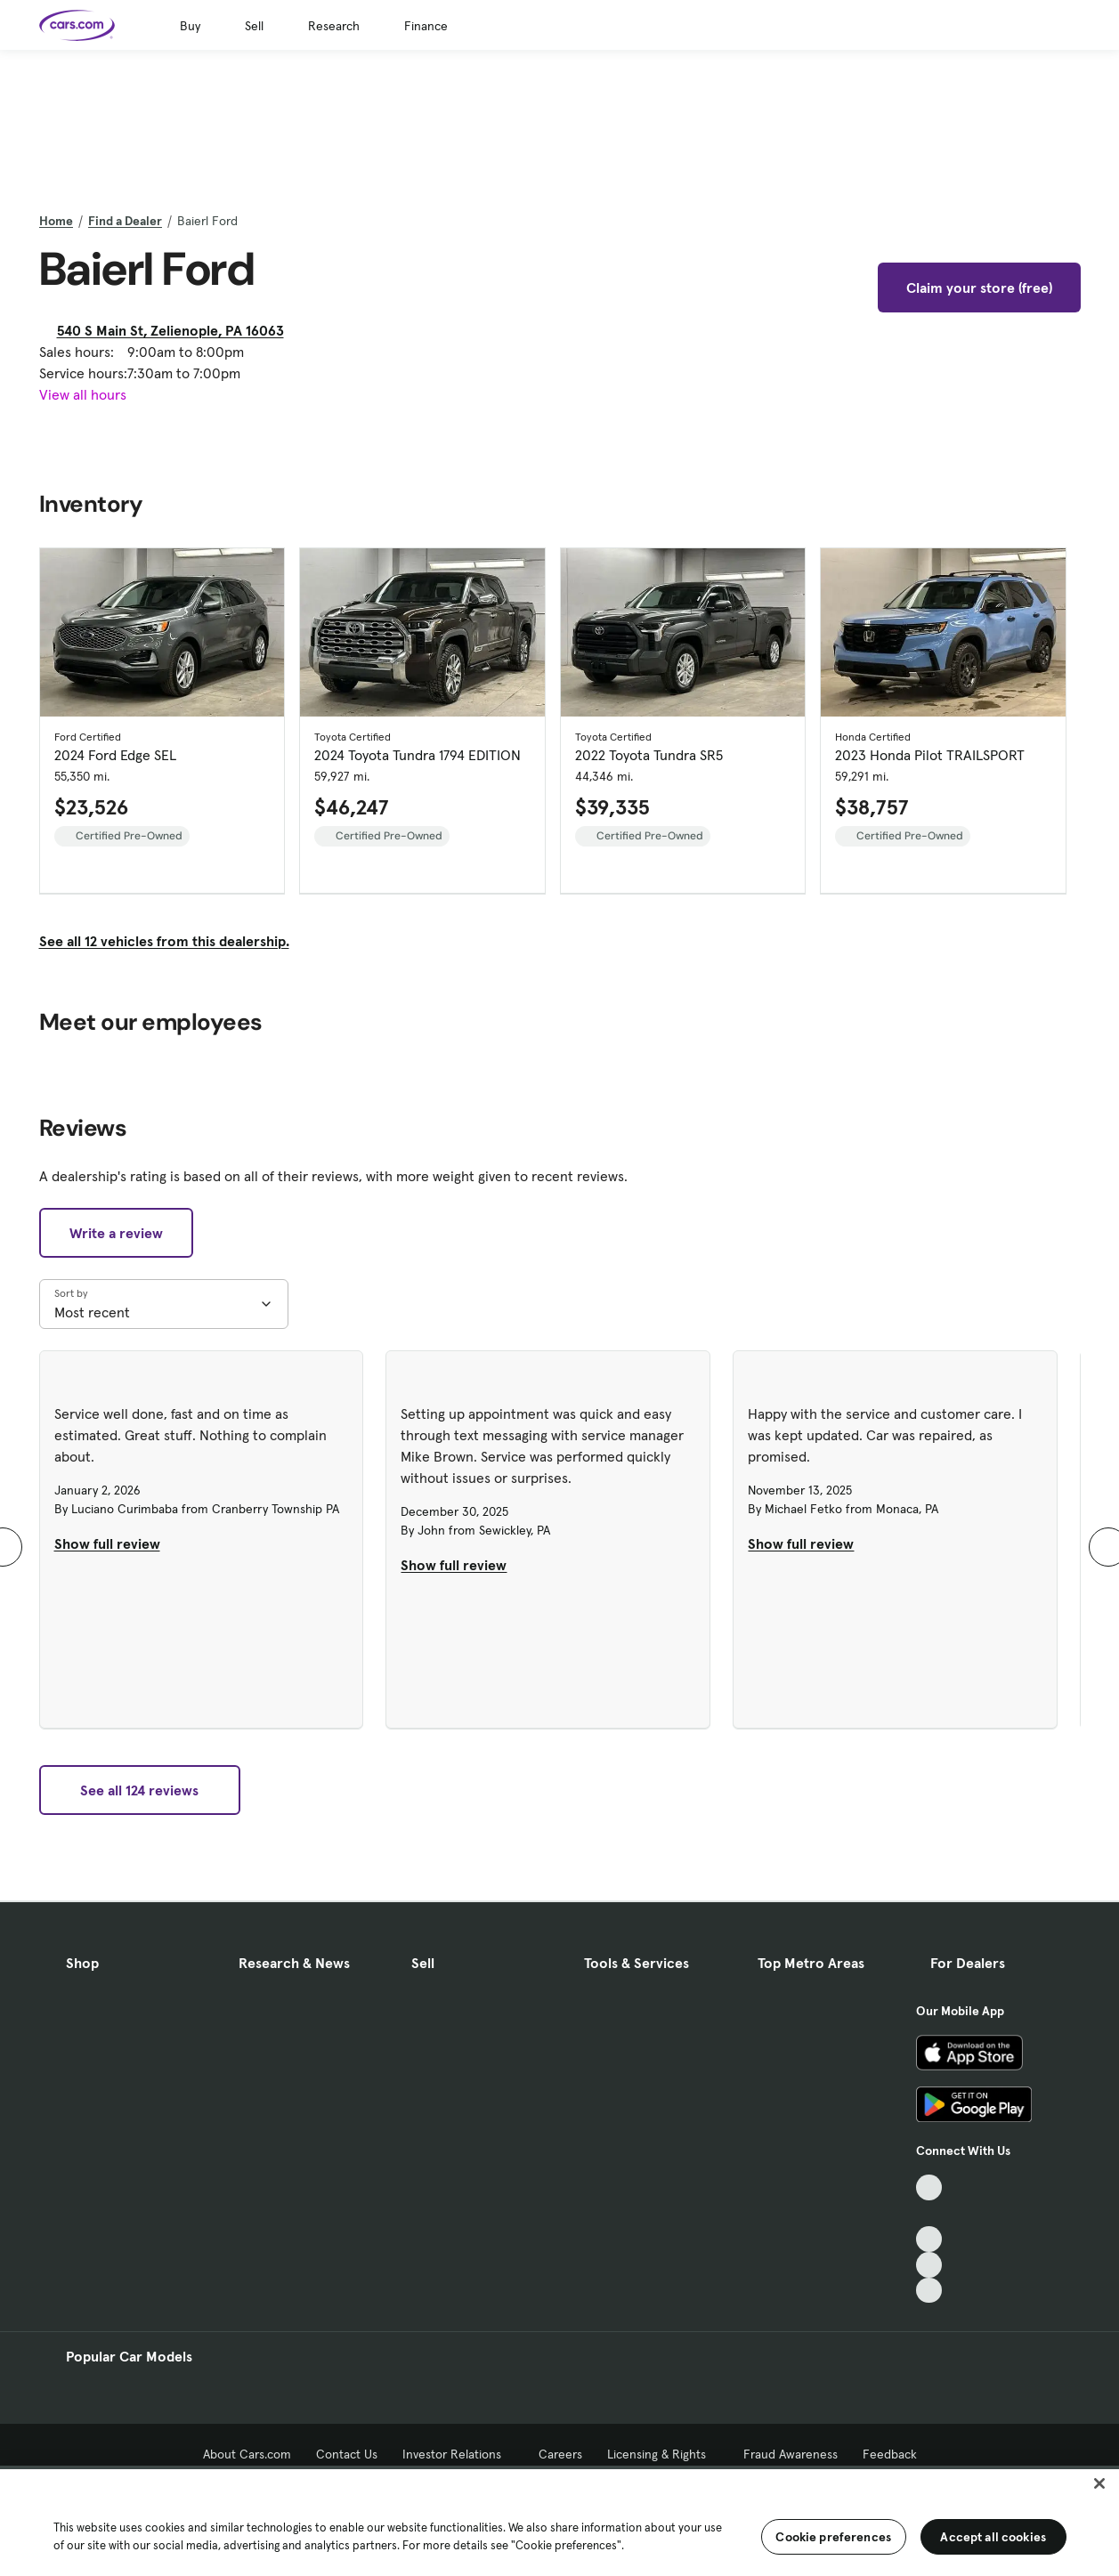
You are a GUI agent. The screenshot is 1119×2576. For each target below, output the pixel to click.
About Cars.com (247, 2454)
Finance (426, 26)
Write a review (116, 1233)
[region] (559, 2521)
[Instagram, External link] (929, 2265)
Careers (560, 2454)
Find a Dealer (125, 221)
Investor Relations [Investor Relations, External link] (458, 2454)
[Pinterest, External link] (929, 2291)
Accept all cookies (993, 2537)
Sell (254, 26)
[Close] (1099, 2483)
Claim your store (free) (979, 287)
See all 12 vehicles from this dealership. (164, 941)
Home (56, 221)
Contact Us (346, 2454)
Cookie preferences (833, 2537)
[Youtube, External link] (929, 2239)
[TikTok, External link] (929, 2187)
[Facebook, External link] (929, 2213)
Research (334, 26)
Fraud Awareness (790, 2454)
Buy (190, 26)
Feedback (890, 2454)
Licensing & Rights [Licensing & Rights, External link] (662, 2454)
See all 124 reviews (139, 1790)
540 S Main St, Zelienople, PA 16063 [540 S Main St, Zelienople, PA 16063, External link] (177, 330)
